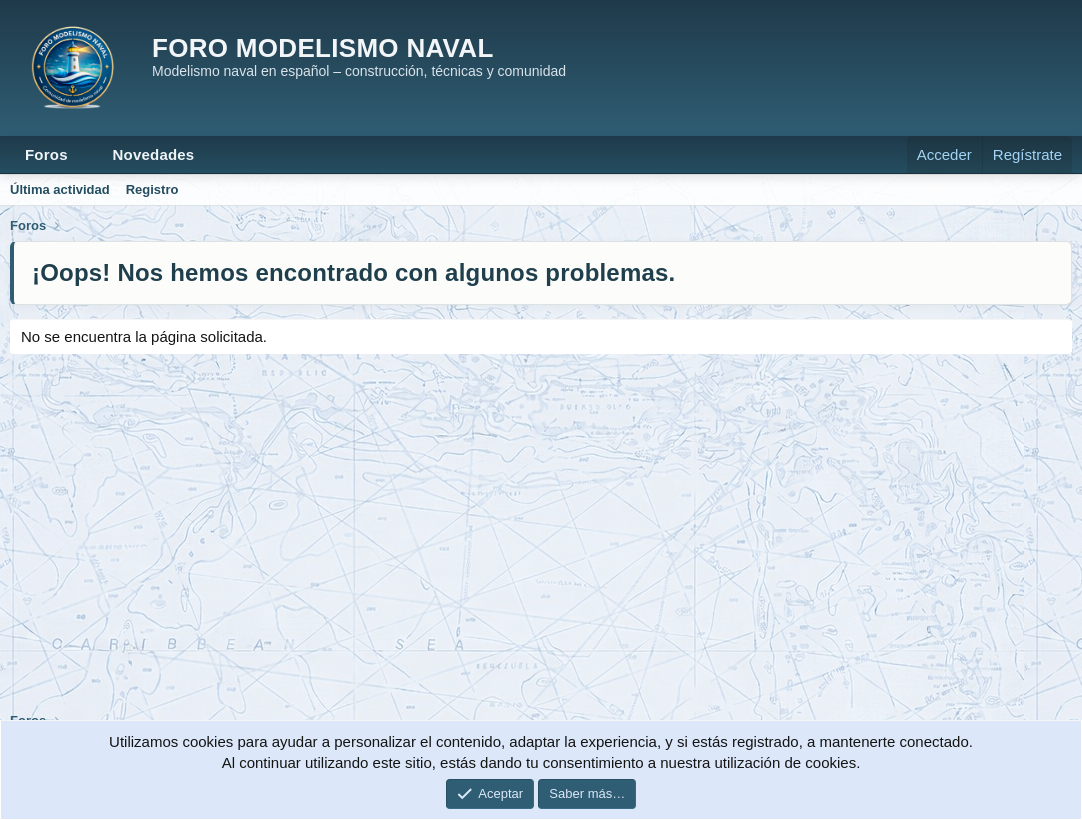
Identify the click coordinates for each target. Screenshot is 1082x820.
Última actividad (60, 189)
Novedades (154, 154)
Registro (152, 189)
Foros (46, 154)
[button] (84, 154)
